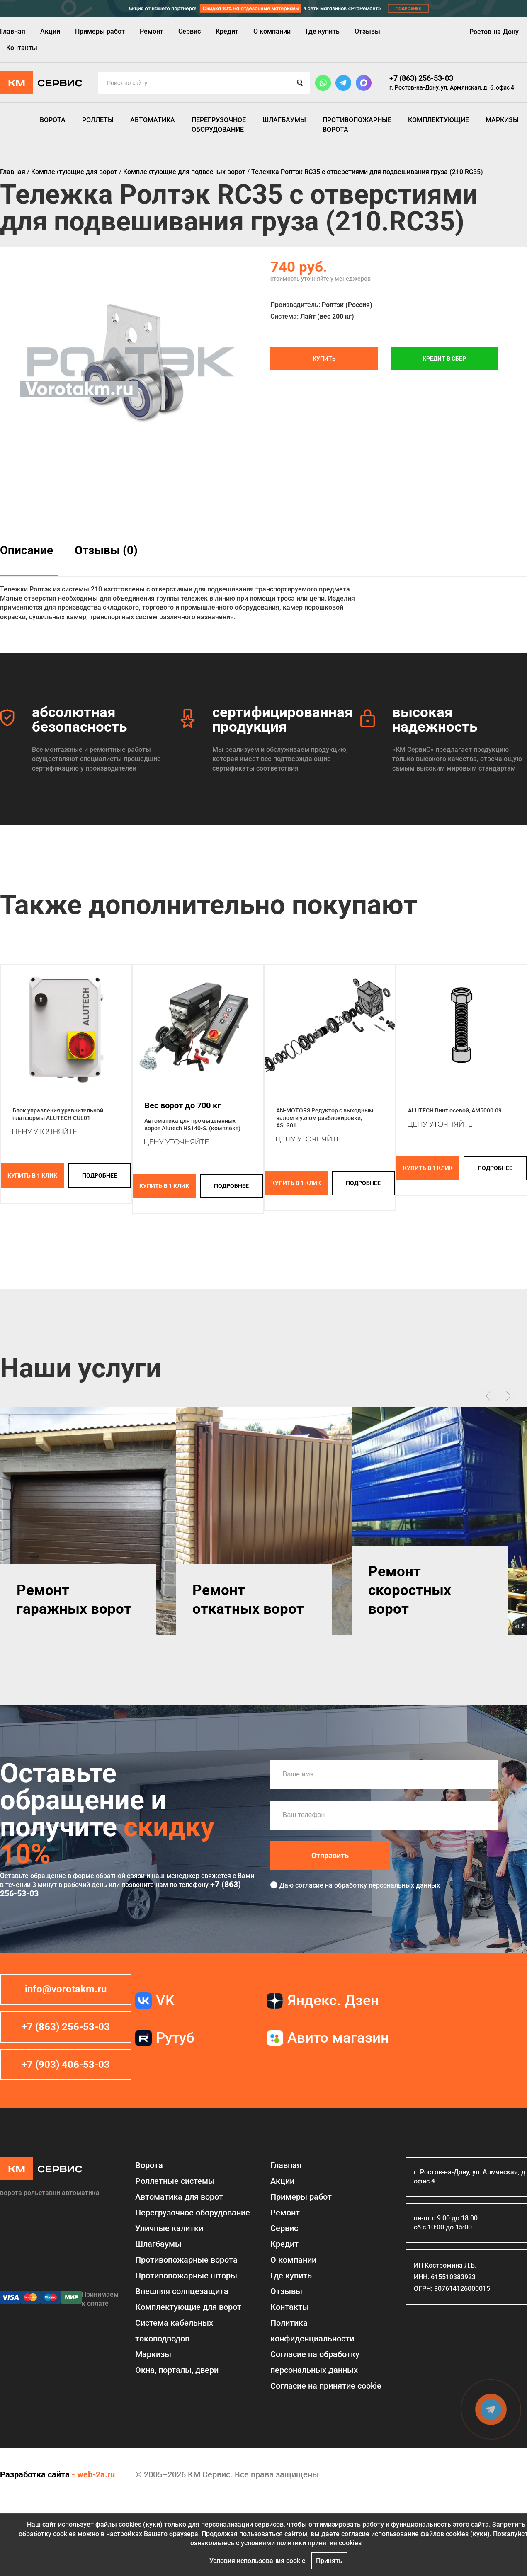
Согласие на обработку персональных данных (314, 2362)
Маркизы (502, 120)
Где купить (323, 31)
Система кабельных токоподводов (174, 2330)
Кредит (227, 31)
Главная (12, 31)
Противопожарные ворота (357, 124)
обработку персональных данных (387, 1885)
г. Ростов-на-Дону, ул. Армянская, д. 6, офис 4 (451, 87)
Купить (324, 358)
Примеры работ (100, 31)
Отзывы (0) (106, 550)
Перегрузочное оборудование (219, 124)
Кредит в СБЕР (444, 358)
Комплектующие (438, 120)
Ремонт (151, 31)
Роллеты (98, 120)
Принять (329, 2561)
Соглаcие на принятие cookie (325, 2386)
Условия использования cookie (257, 2561)
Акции (50, 31)
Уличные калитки (169, 2228)
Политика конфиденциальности (312, 2330)
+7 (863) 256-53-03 (421, 78)
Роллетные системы (175, 2181)
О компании (272, 31)
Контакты (21, 48)
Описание (26, 550)
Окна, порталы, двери (177, 2370)
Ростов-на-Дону (494, 32)
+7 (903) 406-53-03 (66, 2064)
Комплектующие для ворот (188, 2307)
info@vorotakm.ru (66, 1989)
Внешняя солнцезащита (181, 2291)
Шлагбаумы (284, 120)
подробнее (99, 1175)
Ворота (53, 120)
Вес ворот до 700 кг (182, 1105)
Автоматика (152, 120)
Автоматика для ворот (179, 2197)
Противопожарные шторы (186, 2275)
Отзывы (367, 31)
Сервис (189, 31)
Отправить (330, 1855)
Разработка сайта (35, 2474)
